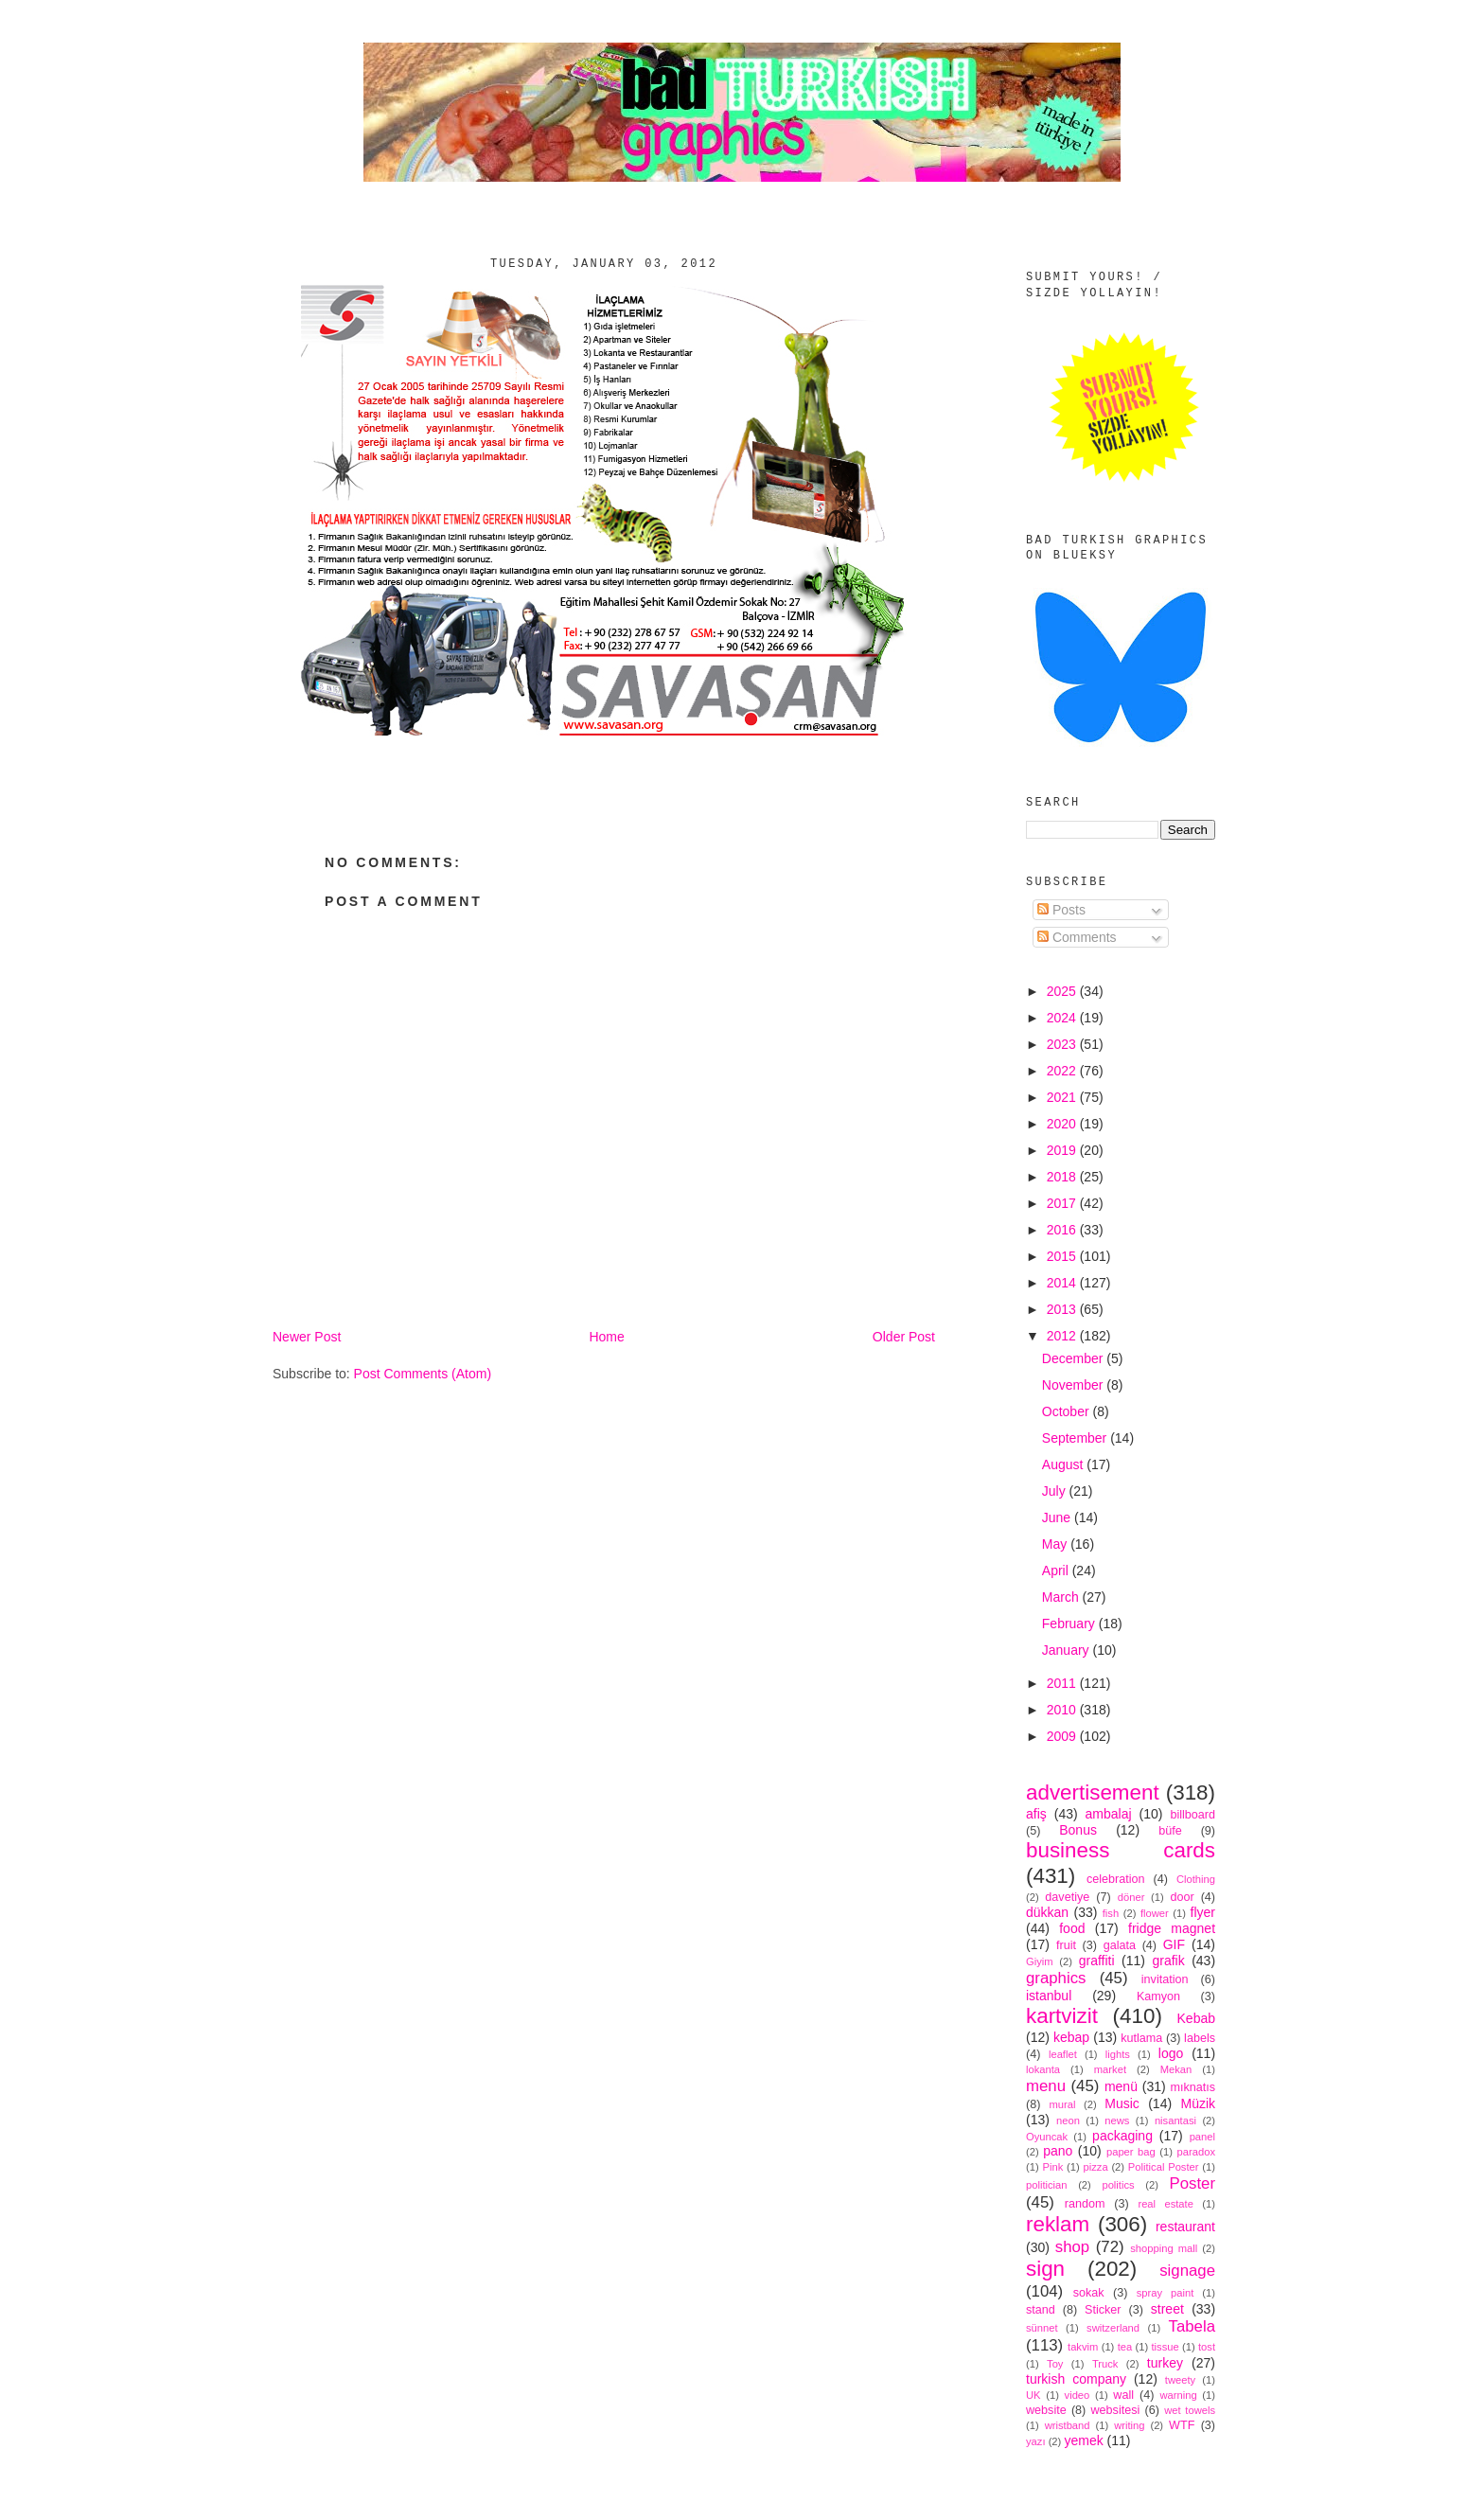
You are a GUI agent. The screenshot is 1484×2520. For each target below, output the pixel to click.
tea (1125, 2346)
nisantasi (1175, 2120)
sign (1045, 2268)
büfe (1170, 1830)
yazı (1036, 2441)
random (1085, 2203)
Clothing (1195, 1879)
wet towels (1189, 2410)
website (1046, 2410)
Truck (1105, 2363)
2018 (1063, 1176)
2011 (1063, 1683)
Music (1122, 2103)
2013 (1063, 1309)
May (1056, 1544)
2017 (1063, 1203)
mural (1062, 2104)
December (1074, 1358)
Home (606, 1336)
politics (1118, 2185)
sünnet (1042, 2328)
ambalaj (1109, 1813)
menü (1121, 2086)
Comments (1077, 937)
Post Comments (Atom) (422, 1373)
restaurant (1185, 2226)
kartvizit (1062, 2016)
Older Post (904, 1336)
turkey (1165, 2362)
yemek (1083, 2440)
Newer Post (307, 1336)
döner (1131, 1897)
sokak (1088, 2292)
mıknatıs (1192, 2087)
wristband (1067, 2425)
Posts (1061, 909)
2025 (1063, 991)
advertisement (1092, 1792)
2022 (1063, 1070)
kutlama (1141, 2038)
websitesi (1115, 2410)
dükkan (1047, 1912)
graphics (1056, 1978)
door (1181, 1897)
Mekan (1176, 2069)
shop (1072, 2247)
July (1055, 1491)
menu (1046, 2086)
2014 (1063, 1282)
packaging (1122, 2135)
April (1057, 1570)
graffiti (1097, 1960)
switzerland (1113, 2328)
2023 (1063, 1044)
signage (1187, 2271)
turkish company (1076, 2379)
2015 (1063, 1256)
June (1058, 1517)
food (1072, 1928)
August (1064, 1464)
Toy (1055, 2363)
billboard (1192, 1814)
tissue (1164, 2346)
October (1067, 1411)
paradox (1196, 2151)
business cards (1120, 1850)
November (1074, 1385)
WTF (1181, 2425)
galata (1120, 1945)
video (1077, 2395)
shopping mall (1163, 2248)
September (1076, 1438)
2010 (1063, 1709)
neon (1068, 2120)
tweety (1180, 2380)
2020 (1063, 1123)
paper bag (1131, 2151)
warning (1178, 2395)
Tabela (1192, 2326)
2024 (1063, 1017)
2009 (1063, 1736)
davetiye (1067, 1897)
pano (1057, 2150)
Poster (1193, 2183)
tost (1206, 2346)
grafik (1168, 1960)
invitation (1165, 1979)
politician (1047, 2185)
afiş (1036, 1813)
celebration (1115, 1879)
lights (1117, 2054)
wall (1123, 2395)
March (1062, 1597)
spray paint (1165, 2292)
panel (1202, 2136)
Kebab (1196, 2018)
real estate (1165, 2203)
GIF (1174, 1944)
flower (1154, 1913)
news (1116, 2120)
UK (1033, 2395)
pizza (1095, 2167)
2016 (1063, 1229)
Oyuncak (1047, 2136)
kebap (1071, 2037)
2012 (1063, 1335)
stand (1040, 2309)
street (1167, 2308)
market (1110, 2069)
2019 (1063, 1150)
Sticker (1103, 2309)
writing (1129, 2425)
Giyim (1039, 1961)
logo (1170, 2053)
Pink (1052, 2167)
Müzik (1197, 2103)
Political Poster (1163, 2167)
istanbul (1048, 1995)
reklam (1057, 2224)
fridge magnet (1171, 1928)
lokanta (1043, 2069)
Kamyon (1158, 1996)
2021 (1063, 1097)
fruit (1066, 1945)
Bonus (1078, 1829)
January (1067, 1650)
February (1070, 1623)
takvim (1083, 2346)
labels (1199, 2038)
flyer (1203, 1912)
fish (1111, 1913)
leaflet (1063, 2054)
